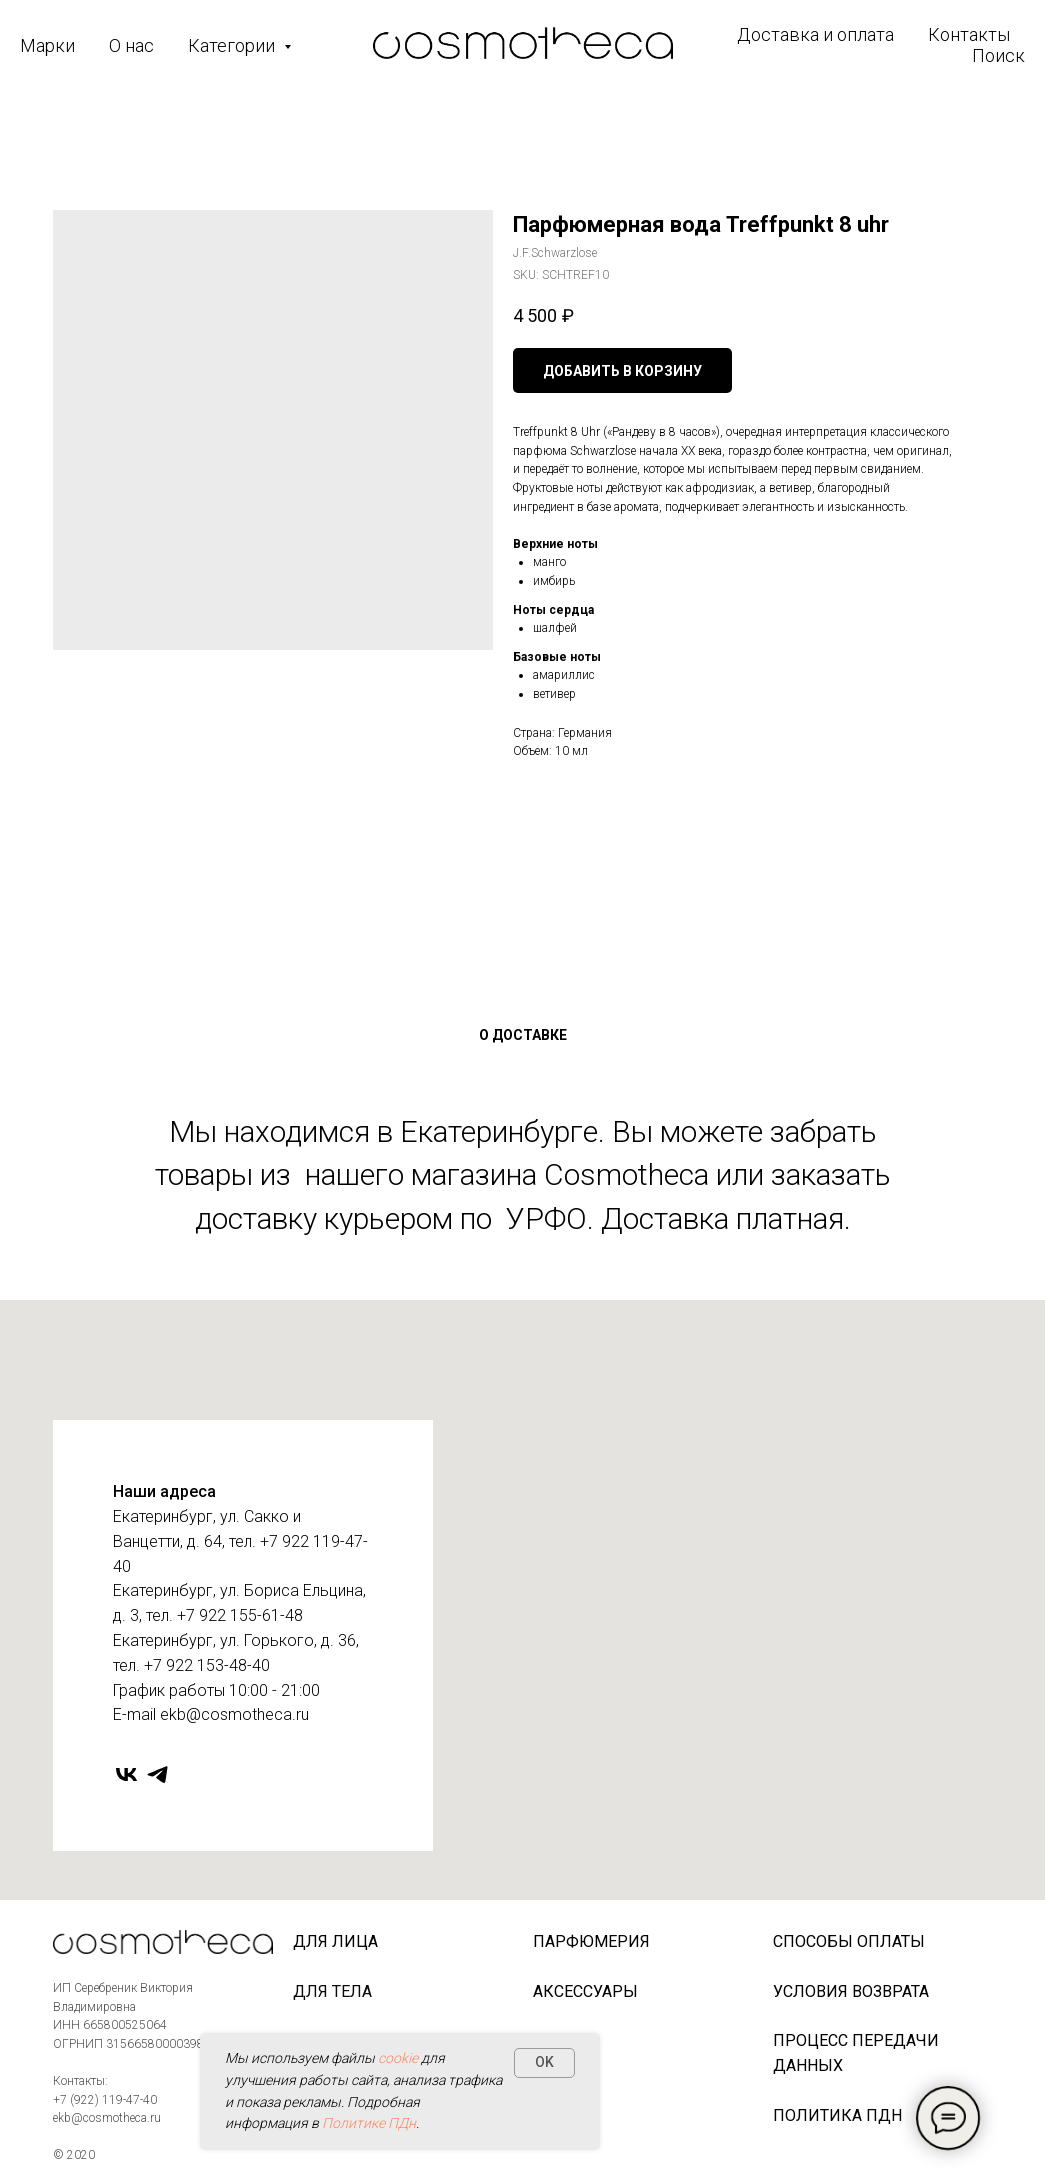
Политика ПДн (837, 2115)
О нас (131, 45)
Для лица (335, 1941)
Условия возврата (851, 1991)
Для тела (332, 1991)
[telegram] (157, 1774)
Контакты (969, 34)
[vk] (126, 1774)
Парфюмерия (591, 1941)
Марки (47, 45)
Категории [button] (233, 45)
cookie (398, 2058)
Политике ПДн (369, 2123)
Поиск (998, 55)
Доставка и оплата (815, 34)
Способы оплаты (849, 1941)
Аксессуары (585, 1991)
